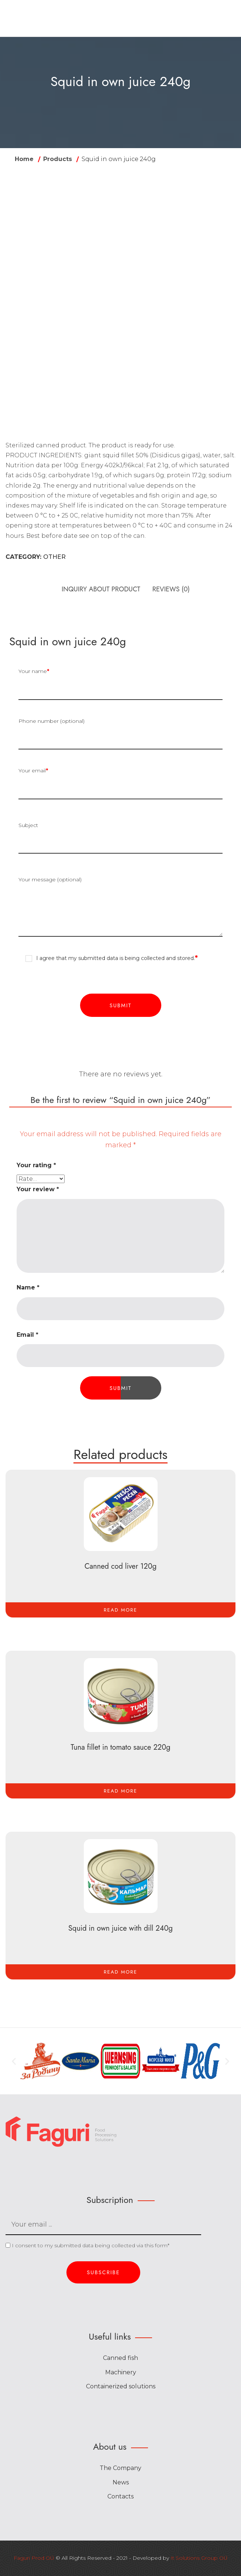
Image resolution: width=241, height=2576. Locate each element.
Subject (120, 838)
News (121, 2483)
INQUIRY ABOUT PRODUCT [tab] (101, 589)
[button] (13, 2062)
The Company (120, 2469)
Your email (120, 783)
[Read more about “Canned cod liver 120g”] (120, 1609)
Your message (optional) (120, 906)
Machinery (120, 2373)
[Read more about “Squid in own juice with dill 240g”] (120, 1971)
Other (54, 556)
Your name (120, 684)
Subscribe (103, 2274)
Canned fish (120, 2359)
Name (28, 1287)
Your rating (36, 1165)
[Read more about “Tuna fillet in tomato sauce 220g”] (120, 1790)
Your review (38, 1189)
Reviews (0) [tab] (171, 589)
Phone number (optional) (120, 734)
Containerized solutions (120, 2387)
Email (27, 1334)
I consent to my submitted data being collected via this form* (87, 2247)
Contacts (120, 2497)
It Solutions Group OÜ (199, 2559)
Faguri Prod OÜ (34, 2559)
